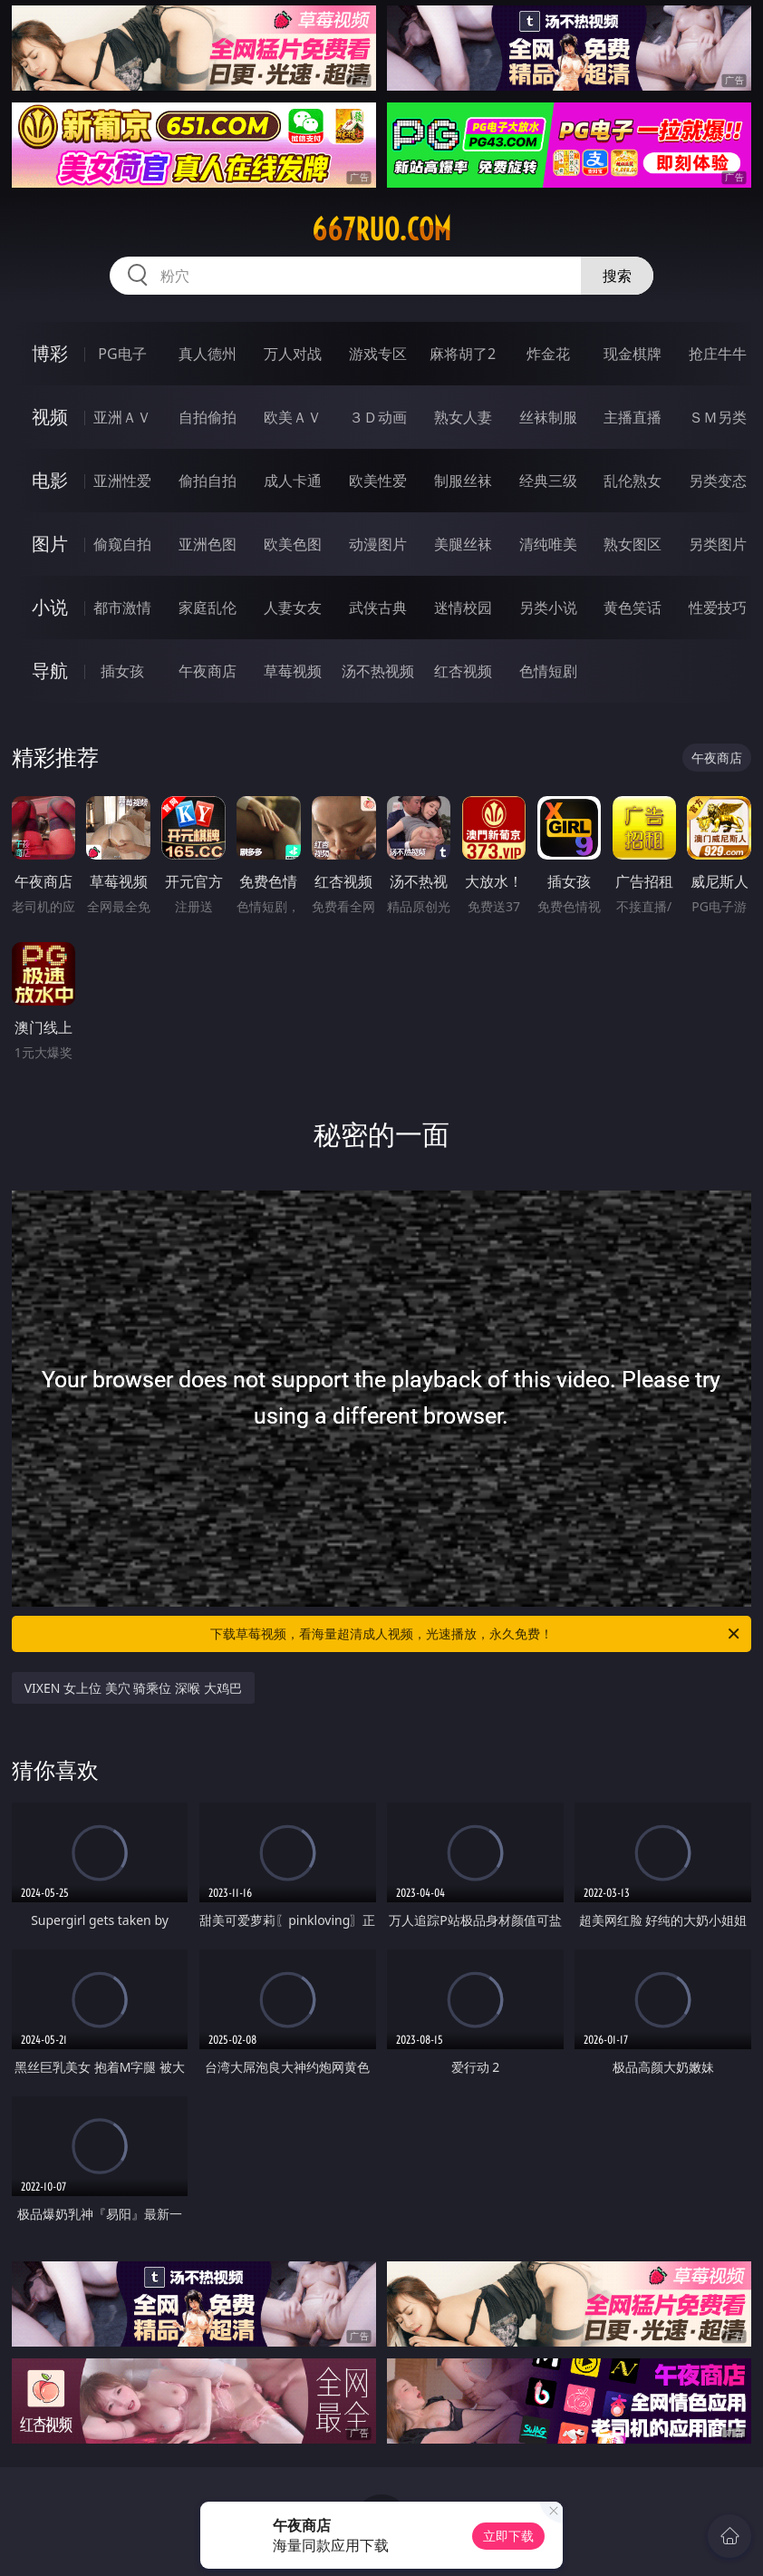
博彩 (50, 353)
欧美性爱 (378, 481)
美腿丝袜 (463, 544)
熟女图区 (633, 544)
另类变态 (718, 481)
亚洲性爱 (122, 481)
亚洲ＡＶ (122, 417)
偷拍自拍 (208, 481)
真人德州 (208, 354)
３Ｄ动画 (378, 417)
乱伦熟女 (633, 481)
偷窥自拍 (122, 544)
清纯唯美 (548, 544)
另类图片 (718, 544)
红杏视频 (463, 671)
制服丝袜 (463, 481)
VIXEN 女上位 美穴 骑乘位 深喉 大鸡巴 (133, 1687)
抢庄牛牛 (718, 354)
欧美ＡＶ (293, 417)
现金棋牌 (633, 354)
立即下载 (508, 2535)
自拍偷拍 (208, 417)
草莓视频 (293, 671)
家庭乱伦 (208, 607)
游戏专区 (378, 354)
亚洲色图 (208, 544)
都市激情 (122, 607)
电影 (50, 480)
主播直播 (633, 417)
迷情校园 (463, 607)
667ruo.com (381, 229)
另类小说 (548, 607)
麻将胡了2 (463, 354)
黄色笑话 (633, 607)
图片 (50, 543)
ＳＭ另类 (718, 417)
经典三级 (548, 481)
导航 (50, 670)
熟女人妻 (463, 417)
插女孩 (122, 671)
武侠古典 (378, 607)
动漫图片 (378, 544)
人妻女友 (293, 607)
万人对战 (293, 354)
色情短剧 (548, 671)
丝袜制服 (548, 417)
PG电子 (122, 354)
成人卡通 (293, 481)
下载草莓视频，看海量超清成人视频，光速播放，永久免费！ (476, 1634)
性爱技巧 (718, 607)
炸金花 (548, 354)
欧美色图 (293, 544)
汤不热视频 (378, 671)
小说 (50, 607)
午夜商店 (208, 671)
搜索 (617, 276)
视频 (50, 416)
